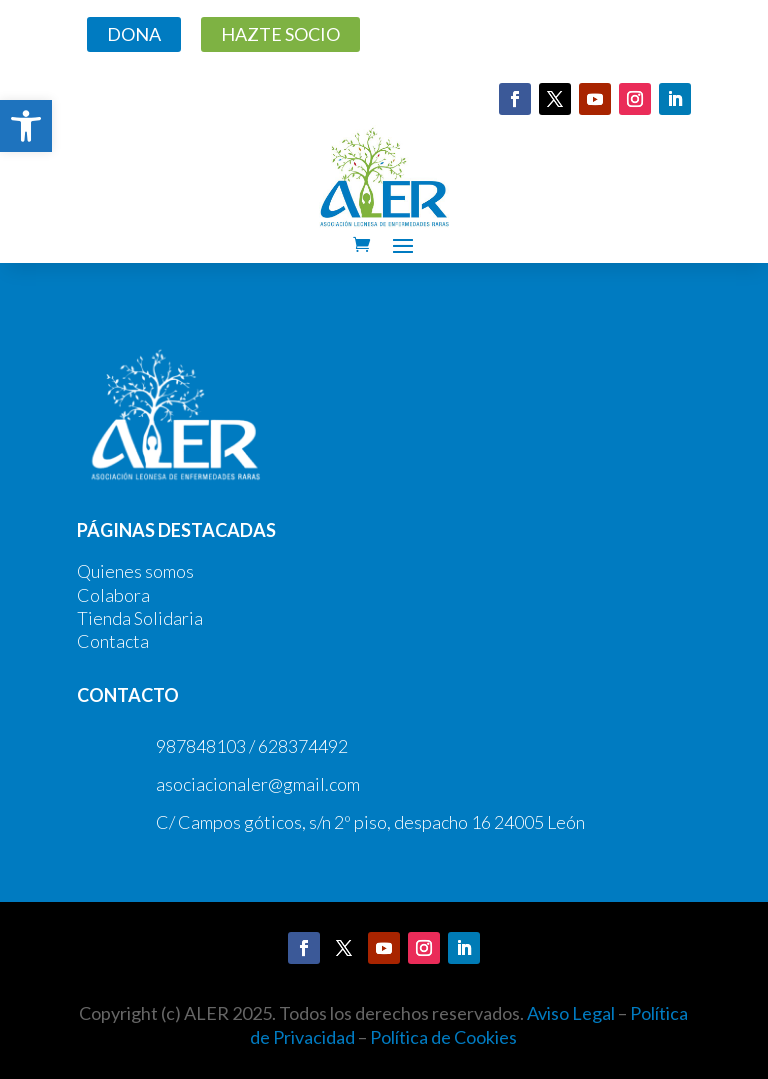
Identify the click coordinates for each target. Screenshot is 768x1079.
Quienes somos (135, 571)
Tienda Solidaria (140, 618)
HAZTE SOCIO (280, 34)
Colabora (113, 595)
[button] (26, 126)
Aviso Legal (571, 1013)
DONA (134, 34)
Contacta (113, 641)
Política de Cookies (443, 1037)
